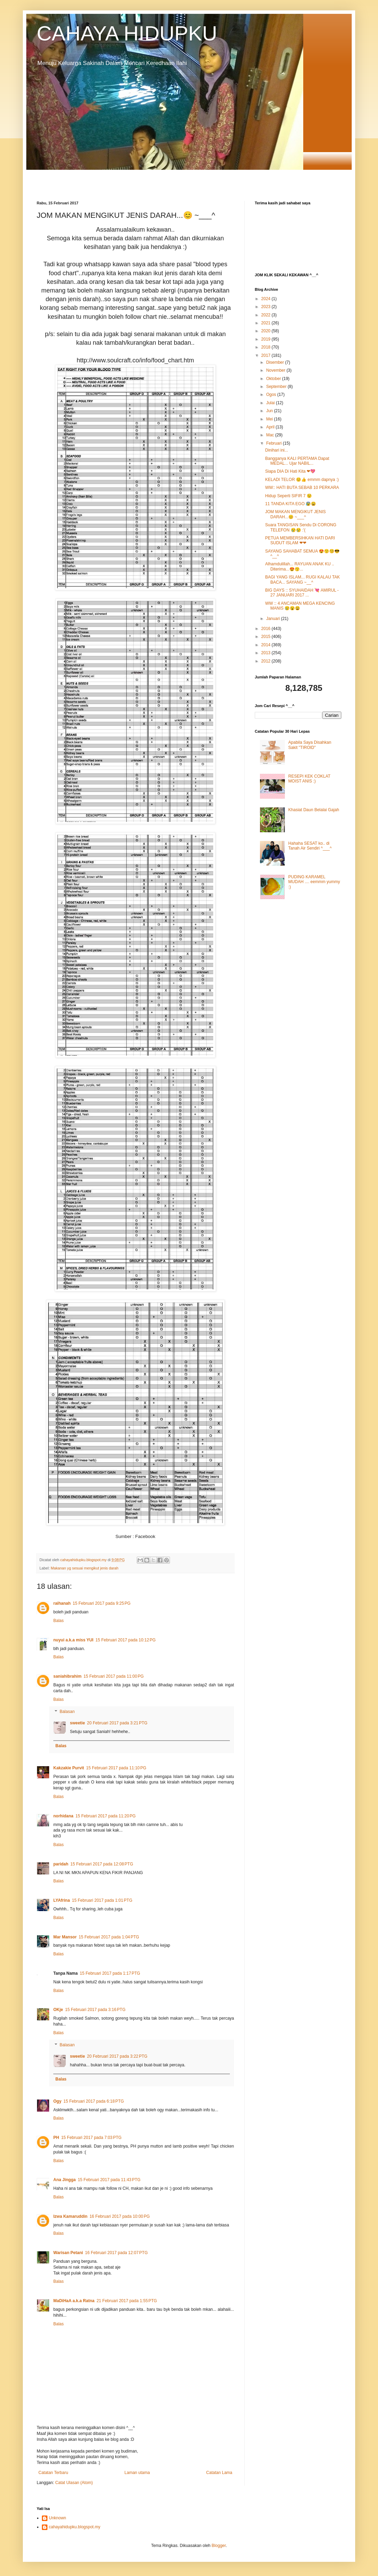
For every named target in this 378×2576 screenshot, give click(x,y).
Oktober (274, 378)
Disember (275, 362)
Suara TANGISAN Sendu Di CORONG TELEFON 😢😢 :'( (300, 527)
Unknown (57, 2517)
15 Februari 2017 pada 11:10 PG (116, 1768)
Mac (270, 435)
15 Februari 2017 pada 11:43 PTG (109, 2179)
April (271, 427)
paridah (60, 1864)
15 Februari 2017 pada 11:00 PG (113, 1676)
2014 (266, 644)
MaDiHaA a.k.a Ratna (73, 2300)
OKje (58, 2009)
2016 (266, 628)
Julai (271, 402)
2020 (266, 330)
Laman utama (137, 2472)
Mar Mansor (64, 1937)
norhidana (63, 1816)
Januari (273, 618)
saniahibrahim (67, 1676)
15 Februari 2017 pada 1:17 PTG (110, 1973)
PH (56, 2137)
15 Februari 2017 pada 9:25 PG (101, 1603)
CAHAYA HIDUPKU (127, 33)
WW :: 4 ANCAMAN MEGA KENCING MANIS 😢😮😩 (300, 606)
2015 (266, 636)
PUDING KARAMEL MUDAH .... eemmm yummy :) (314, 881)
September (277, 386)
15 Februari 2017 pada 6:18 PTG (93, 2101)
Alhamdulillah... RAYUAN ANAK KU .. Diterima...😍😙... (299, 566)
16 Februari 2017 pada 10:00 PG (120, 2216)
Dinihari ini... (276, 450)
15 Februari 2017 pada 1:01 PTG (102, 1900)
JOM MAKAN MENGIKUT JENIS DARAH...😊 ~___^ (295, 514)
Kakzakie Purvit (68, 1768)
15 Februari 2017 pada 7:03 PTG (91, 2137)
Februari (274, 443)
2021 (266, 323)
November (276, 370)
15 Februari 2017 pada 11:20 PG (105, 1816)
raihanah (62, 1603)
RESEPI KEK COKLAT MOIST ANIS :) (309, 779)
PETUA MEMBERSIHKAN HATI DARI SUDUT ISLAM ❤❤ (300, 540)
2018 (266, 347)
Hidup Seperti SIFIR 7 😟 (288, 495)
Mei (270, 419)
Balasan (67, 1711)
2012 (266, 661)
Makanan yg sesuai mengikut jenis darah (84, 1568)
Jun (270, 410)
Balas (58, 1620)
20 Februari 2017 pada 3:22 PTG (117, 2056)
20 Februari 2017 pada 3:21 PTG (117, 1723)
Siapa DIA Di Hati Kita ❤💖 (290, 471)
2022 (266, 315)
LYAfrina (61, 1900)
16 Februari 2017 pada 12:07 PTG (116, 2252)
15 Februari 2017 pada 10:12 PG (126, 1640)
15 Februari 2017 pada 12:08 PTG (101, 1864)
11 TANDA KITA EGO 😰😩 (290, 503)
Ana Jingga (64, 2179)
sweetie (77, 1723)
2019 (266, 339)
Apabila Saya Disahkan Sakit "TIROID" (309, 745)
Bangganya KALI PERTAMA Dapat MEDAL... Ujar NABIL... (297, 461)
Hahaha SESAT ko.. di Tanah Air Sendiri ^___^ (310, 846)
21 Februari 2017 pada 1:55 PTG (127, 2300)
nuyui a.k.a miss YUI (73, 1640)
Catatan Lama (219, 2472)
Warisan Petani (68, 2252)
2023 (266, 306)
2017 (266, 355)
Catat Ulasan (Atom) (74, 2482)
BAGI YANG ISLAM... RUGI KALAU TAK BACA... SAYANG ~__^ (302, 579)
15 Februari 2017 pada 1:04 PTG (109, 1937)
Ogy (57, 2101)
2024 (266, 298)
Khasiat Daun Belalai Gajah (313, 809)
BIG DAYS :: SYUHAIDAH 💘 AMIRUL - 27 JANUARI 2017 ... (302, 592)
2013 (266, 652)
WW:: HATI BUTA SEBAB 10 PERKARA (302, 487)
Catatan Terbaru (53, 2472)
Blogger (219, 2545)
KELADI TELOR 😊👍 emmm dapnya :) (302, 479)
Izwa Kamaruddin (70, 2216)
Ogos (271, 394)
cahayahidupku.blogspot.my (74, 2526)
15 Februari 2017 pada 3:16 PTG (95, 2009)
